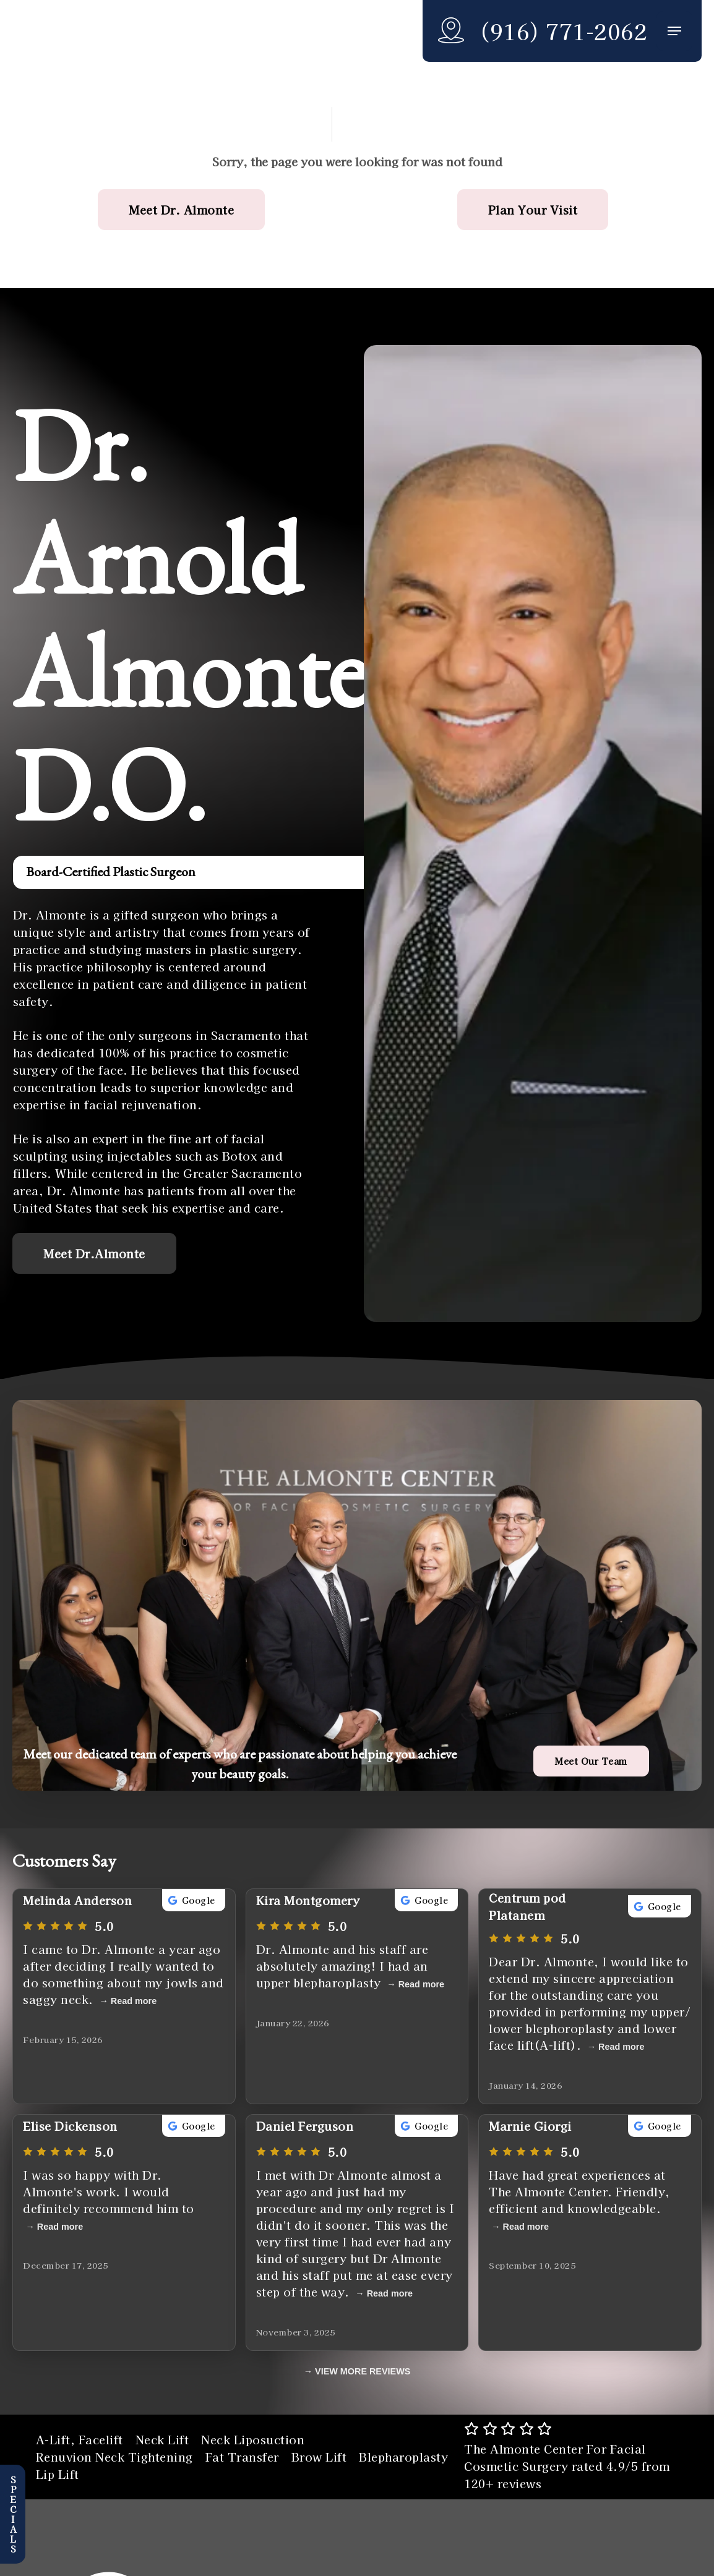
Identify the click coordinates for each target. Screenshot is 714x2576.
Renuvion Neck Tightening (114, 2457)
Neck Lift (162, 2439)
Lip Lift (57, 2474)
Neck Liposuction (252, 2439)
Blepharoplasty (403, 2457)
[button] (674, 31)
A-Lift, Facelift (79, 2439)
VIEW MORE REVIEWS (362, 2371)
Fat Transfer (242, 2457)
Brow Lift (319, 2457)
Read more (134, 2001)
